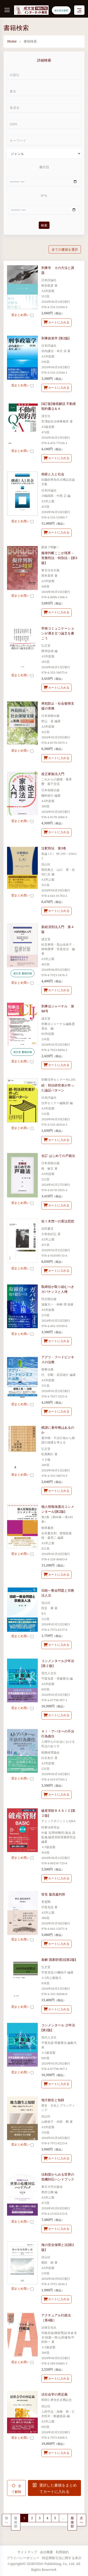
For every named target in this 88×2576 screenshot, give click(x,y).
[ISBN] (44, 124)
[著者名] (44, 107)
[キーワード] (44, 140)
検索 (44, 225)
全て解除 (16, 2488)
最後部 (72, 2522)
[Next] (81, 2520)
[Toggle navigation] (79, 10)
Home (12, 41)
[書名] (44, 91)
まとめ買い (22, 315)
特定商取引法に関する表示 (61, 2558)
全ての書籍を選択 (65, 249)
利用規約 (62, 2552)
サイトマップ (27, 2552)
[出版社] (44, 75)
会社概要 (46, 2552)
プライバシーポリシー (23, 2558)
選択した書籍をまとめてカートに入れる (54, 2488)
